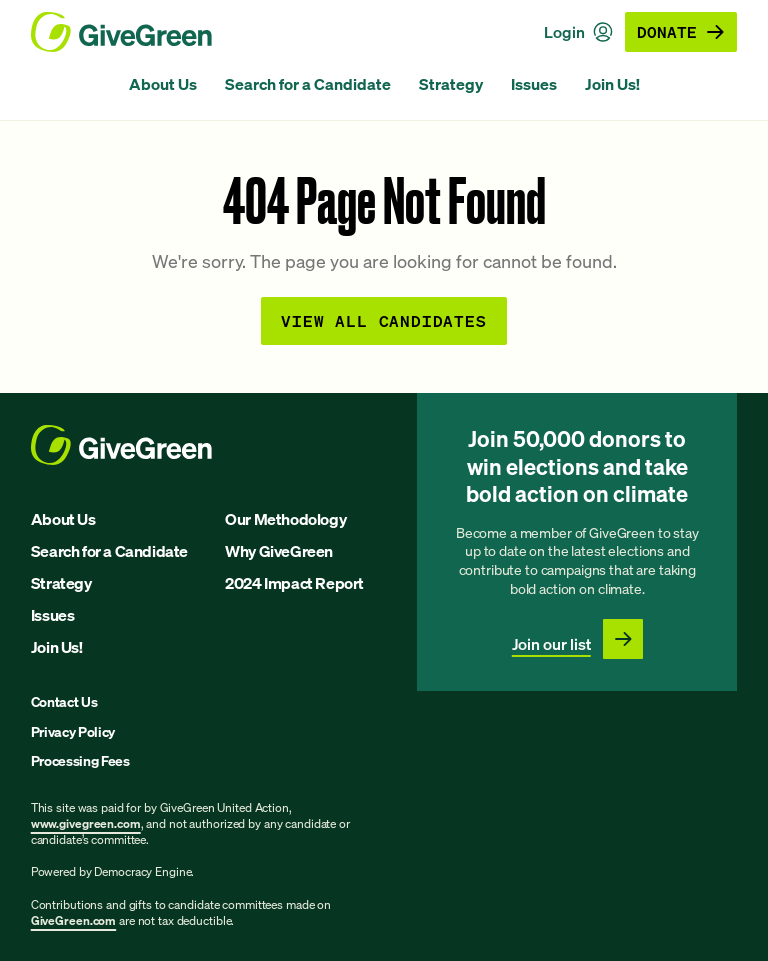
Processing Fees (80, 760)
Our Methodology (285, 519)
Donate (681, 31)
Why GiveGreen (279, 551)
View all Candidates (383, 320)
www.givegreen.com (86, 823)
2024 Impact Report (294, 583)
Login (578, 32)
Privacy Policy (73, 731)
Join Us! (612, 84)
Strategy (451, 84)
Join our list (551, 644)
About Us (163, 84)
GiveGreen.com (73, 920)
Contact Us (64, 701)
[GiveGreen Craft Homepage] (121, 32)
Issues (534, 84)
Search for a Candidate (308, 84)
